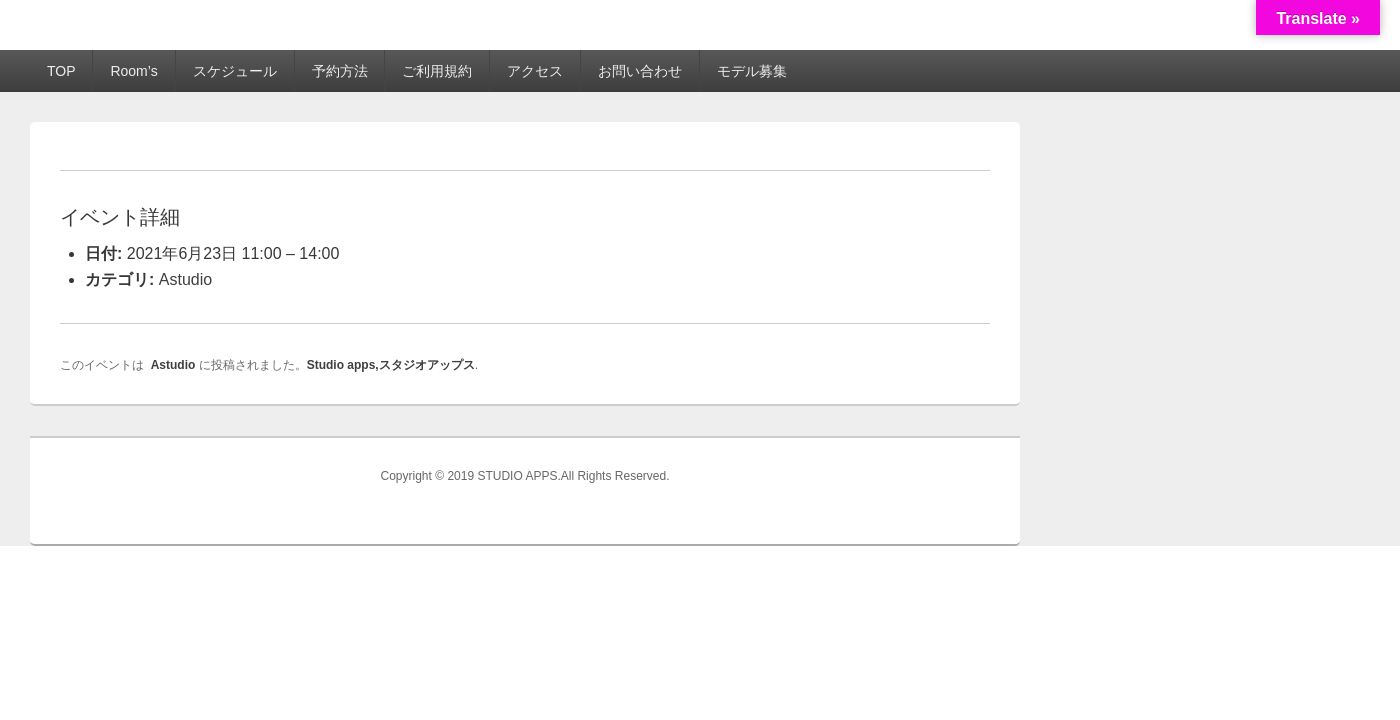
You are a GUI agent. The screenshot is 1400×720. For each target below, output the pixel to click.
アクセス (535, 71)
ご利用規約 (437, 71)
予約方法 (340, 71)
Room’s (133, 71)
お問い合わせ (640, 71)
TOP (61, 71)
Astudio (185, 279)
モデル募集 (752, 71)
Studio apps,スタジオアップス (391, 365)
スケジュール (235, 71)
